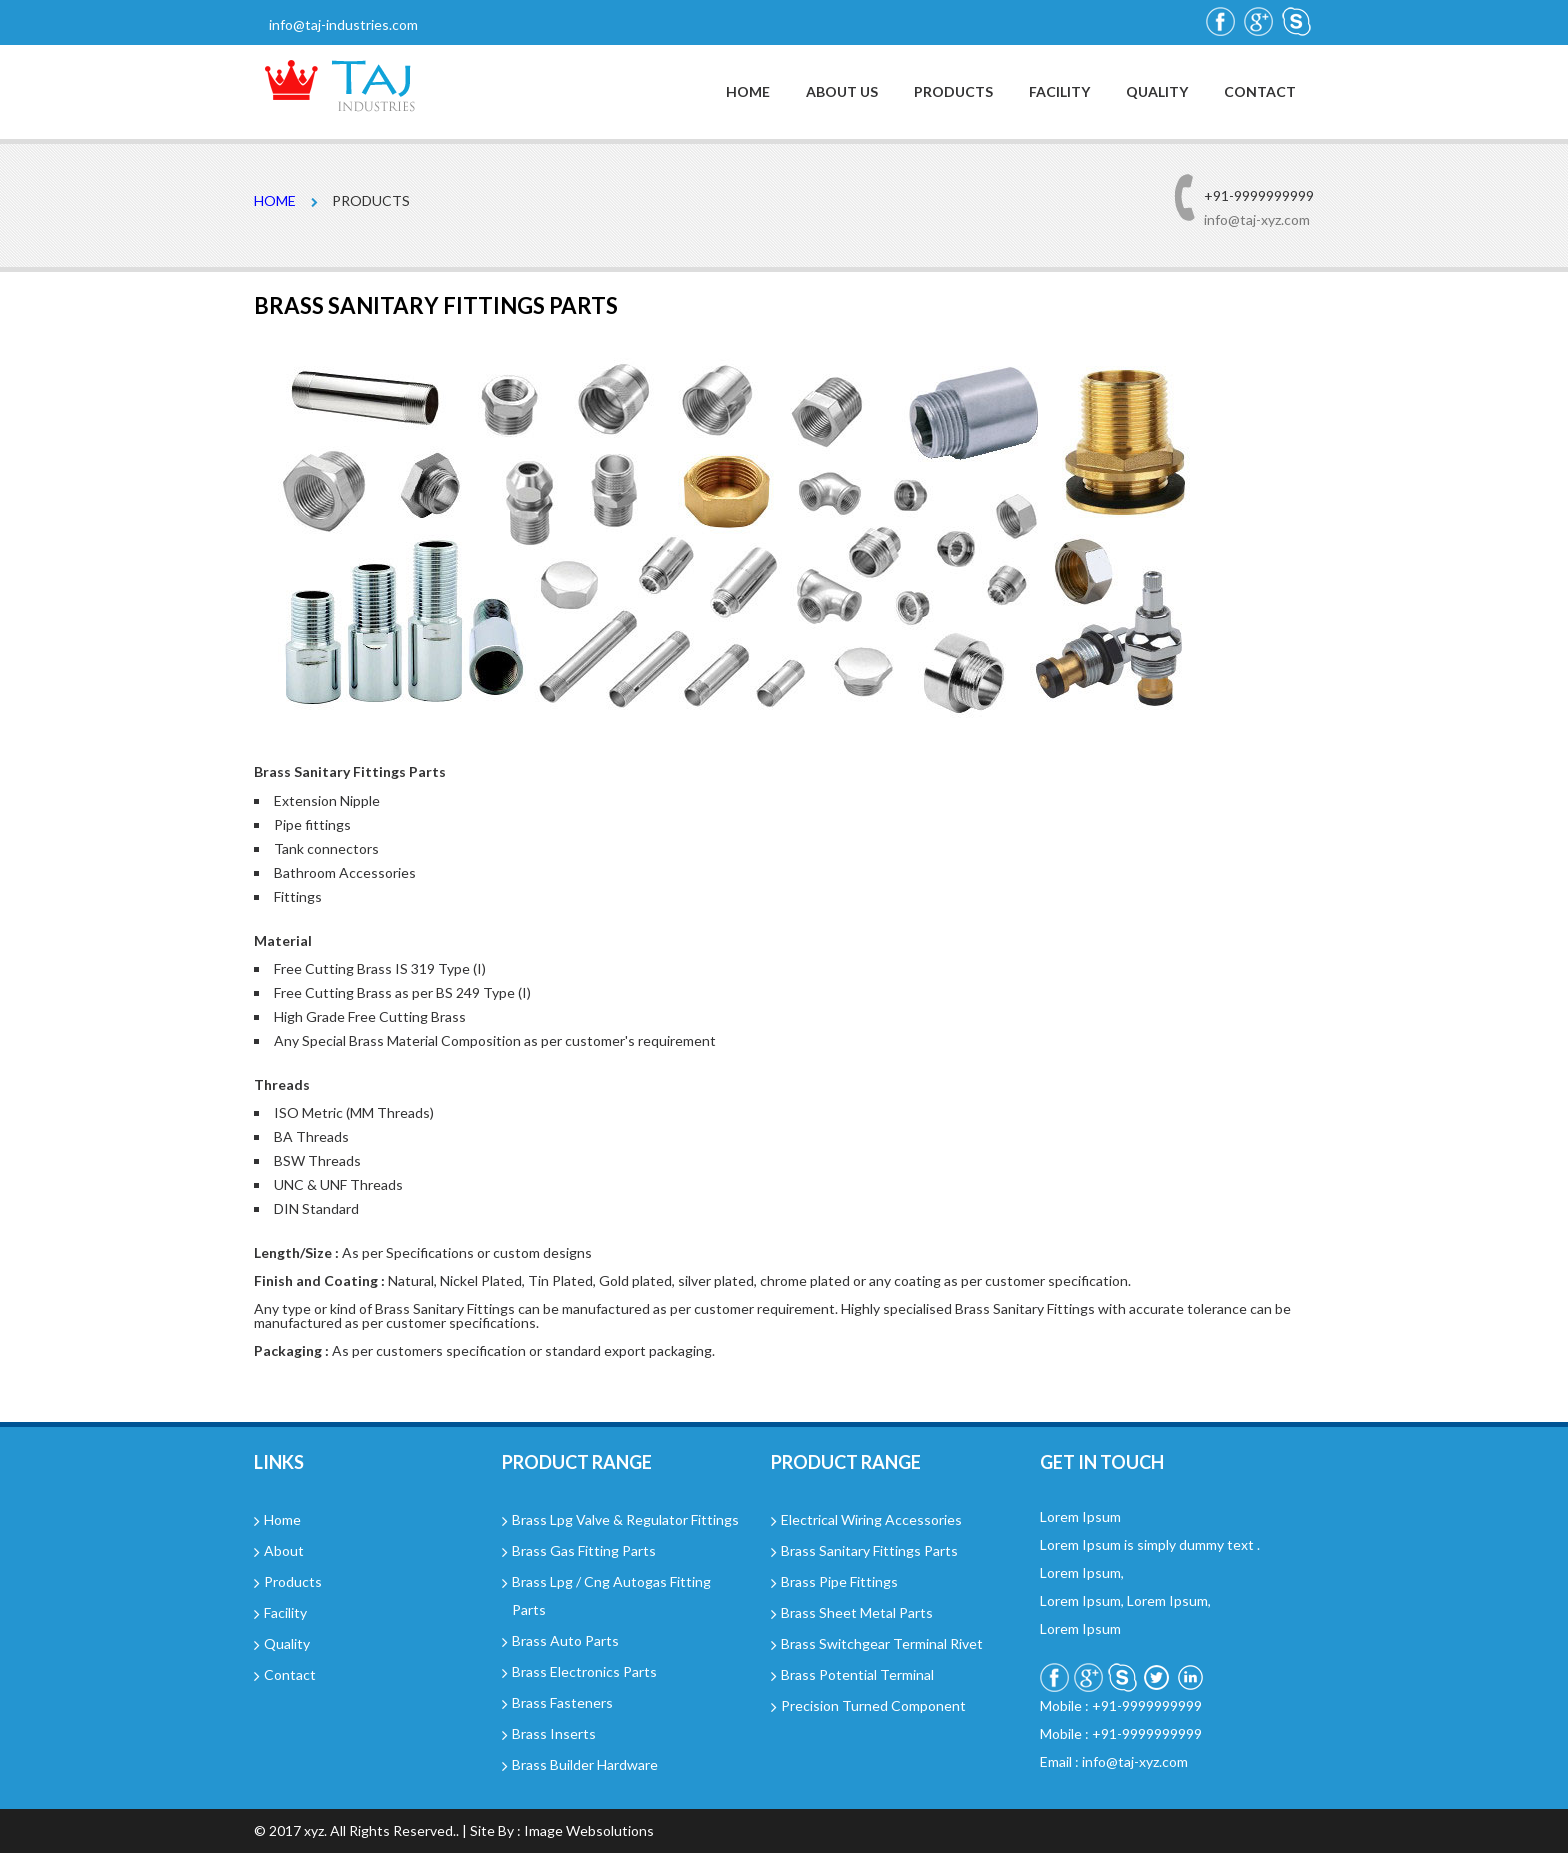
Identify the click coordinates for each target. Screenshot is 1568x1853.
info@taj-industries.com (343, 24)
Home (748, 92)
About (284, 1550)
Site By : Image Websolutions (562, 1830)
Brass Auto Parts (565, 1640)
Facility (1059, 92)
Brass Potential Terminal (857, 1674)
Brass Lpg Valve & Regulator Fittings (625, 1519)
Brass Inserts (554, 1733)
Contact (1260, 92)
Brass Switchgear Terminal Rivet (882, 1643)
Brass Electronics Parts (584, 1671)
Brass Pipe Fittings (839, 1581)
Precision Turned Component (873, 1705)
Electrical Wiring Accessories (871, 1519)
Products (953, 92)
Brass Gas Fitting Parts (584, 1550)
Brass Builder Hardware (585, 1764)
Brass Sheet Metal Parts (857, 1612)
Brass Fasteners (562, 1702)
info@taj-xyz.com (1257, 219)
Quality (1157, 92)
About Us (842, 92)
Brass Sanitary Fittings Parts (869, 1550)
